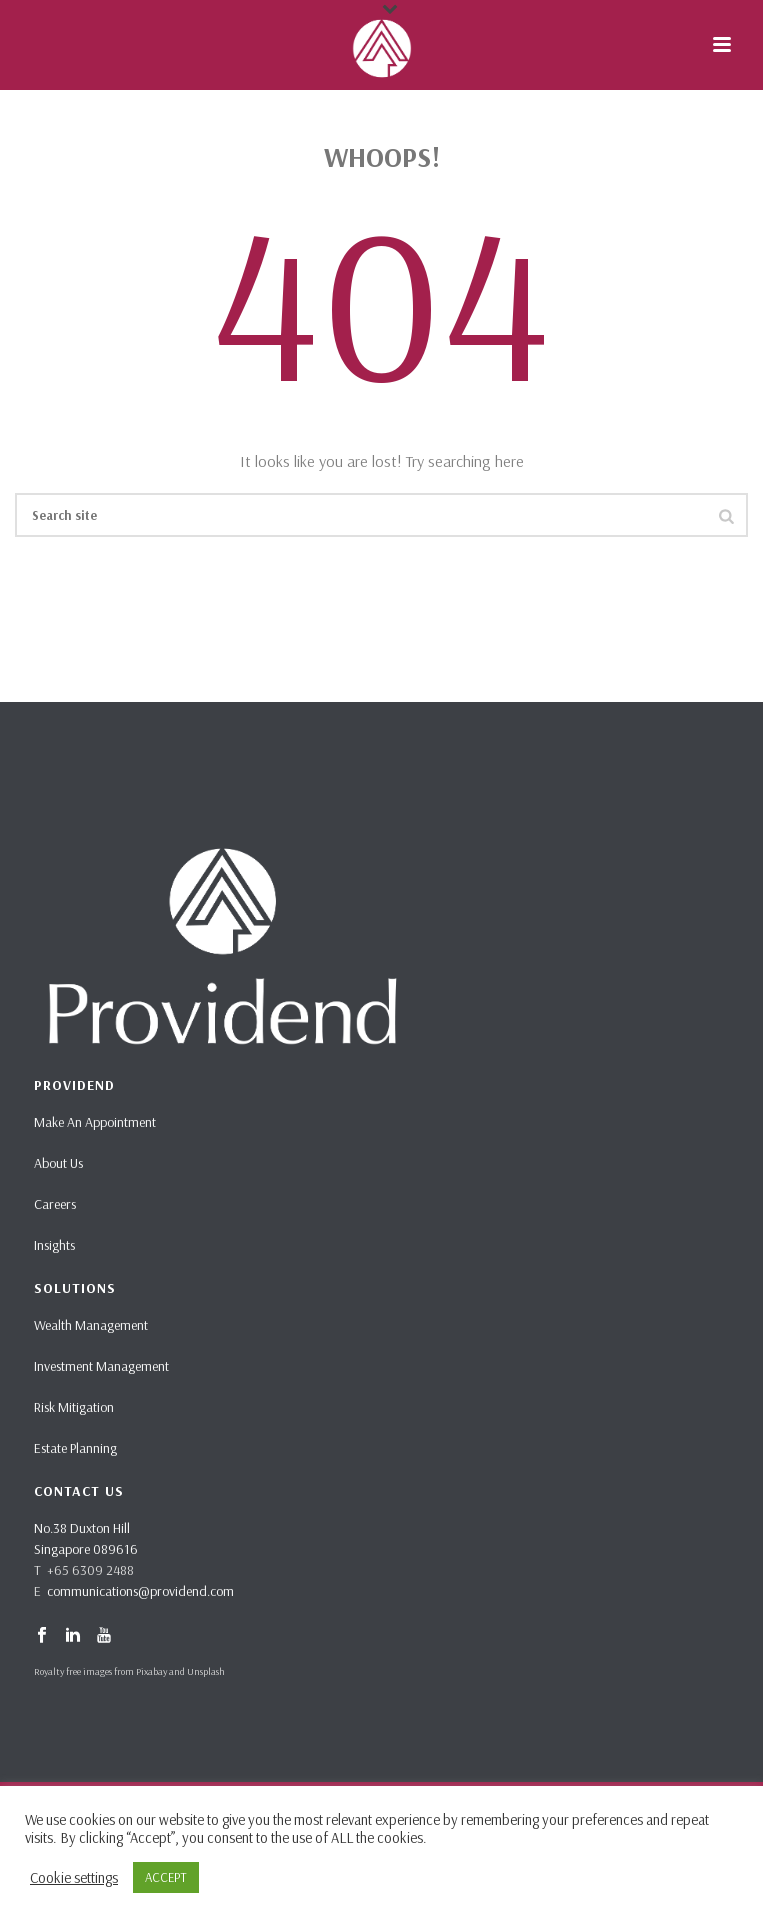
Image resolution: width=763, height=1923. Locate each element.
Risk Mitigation (74, 1407)
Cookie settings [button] (74, 1878)
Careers (55, 1204)
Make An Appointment (95, 1122)
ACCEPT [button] (166, 1877)
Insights (54, 1245)
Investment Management (101, 1366)
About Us (58, 1163)
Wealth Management (91, 1325)
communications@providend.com (140, 1591)
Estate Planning (75, 1448)
